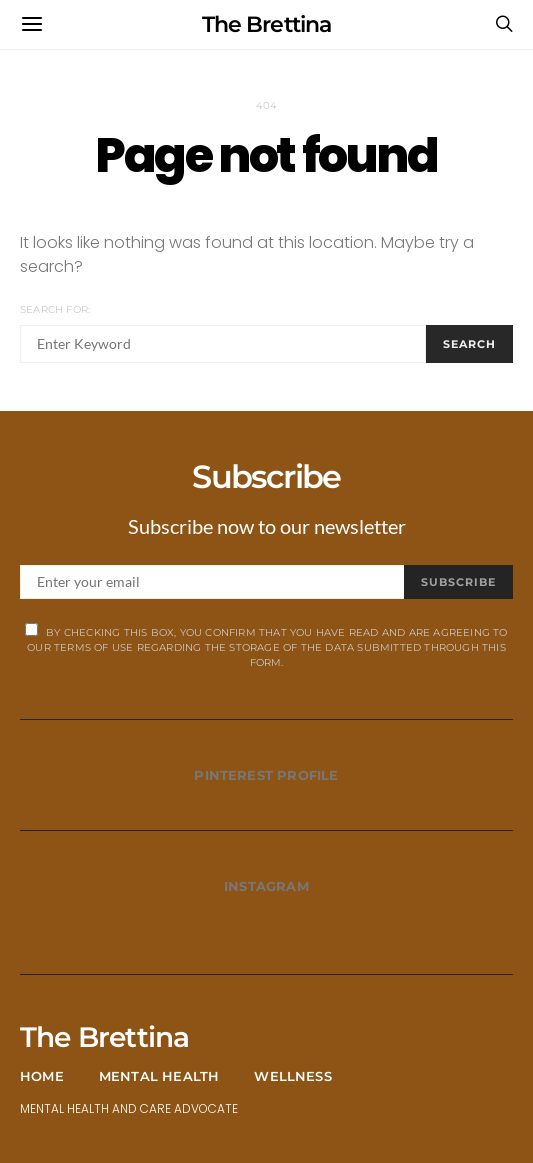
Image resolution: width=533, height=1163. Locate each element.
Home (42, 1076)
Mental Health (159, 1076)
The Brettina (266, 24)
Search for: (55, 309)
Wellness (293, 1076)
